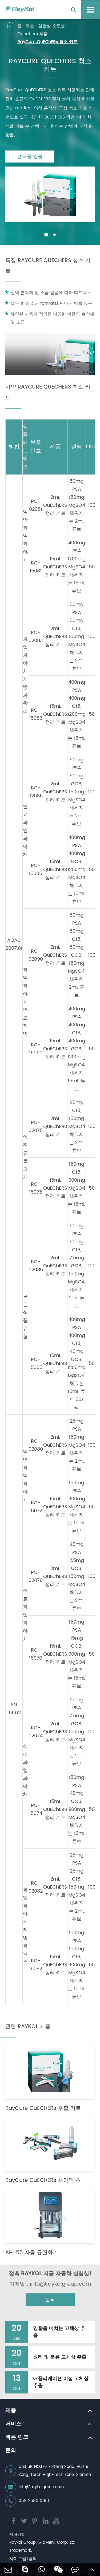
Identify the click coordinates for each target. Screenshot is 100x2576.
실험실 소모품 (51, 25)
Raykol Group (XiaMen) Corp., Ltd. (42, 2542)
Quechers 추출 (32, 33)
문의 (50, 2300)
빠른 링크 (16, 2437)
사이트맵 (17, 2558)
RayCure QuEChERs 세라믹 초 (43, 2180)
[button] (46, 234)
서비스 (13, 2424)
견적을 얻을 (30, 156)
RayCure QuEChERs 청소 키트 (47, 41)
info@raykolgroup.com (34, 2487)
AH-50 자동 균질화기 (31, 2253)
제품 (30, 25)
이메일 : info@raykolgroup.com (50, 2284)
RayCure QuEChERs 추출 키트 (43, 2108)
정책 (32, 2558)
